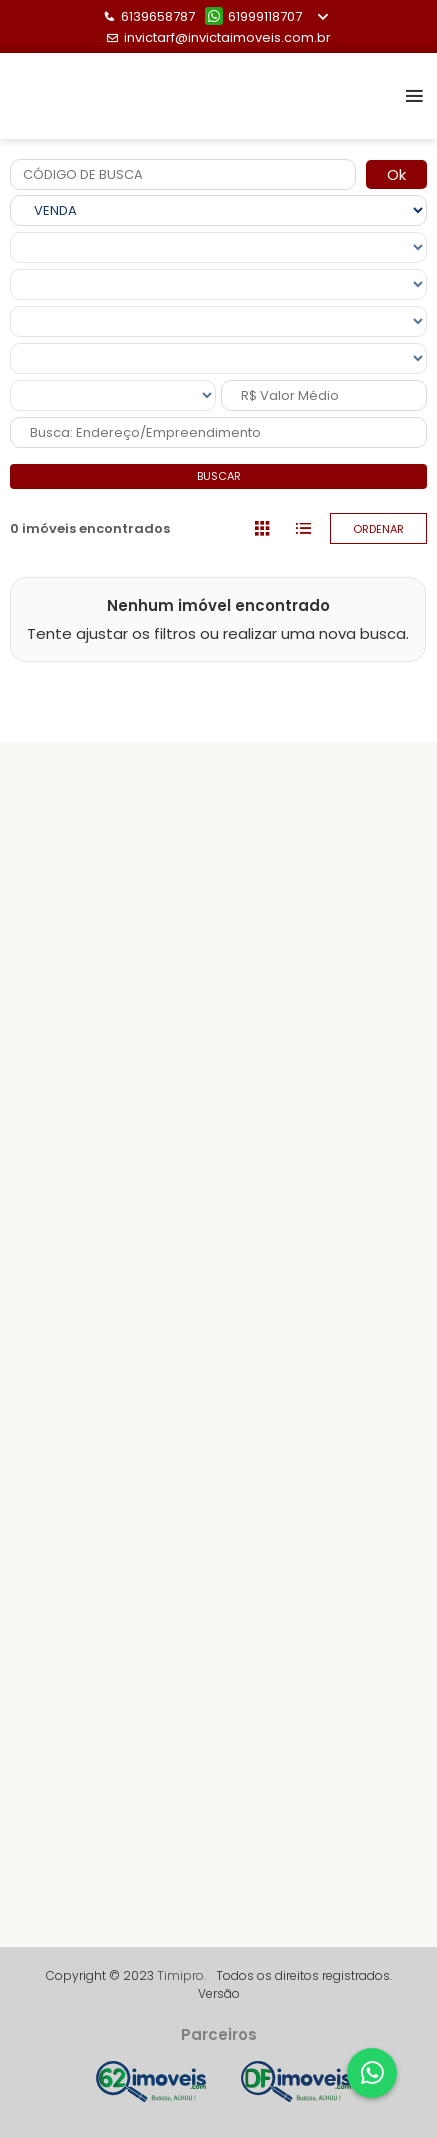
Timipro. (181, 1975)
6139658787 (149, 16)
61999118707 (253, 16)
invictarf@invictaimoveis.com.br (218, 37)
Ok (396, 174)
